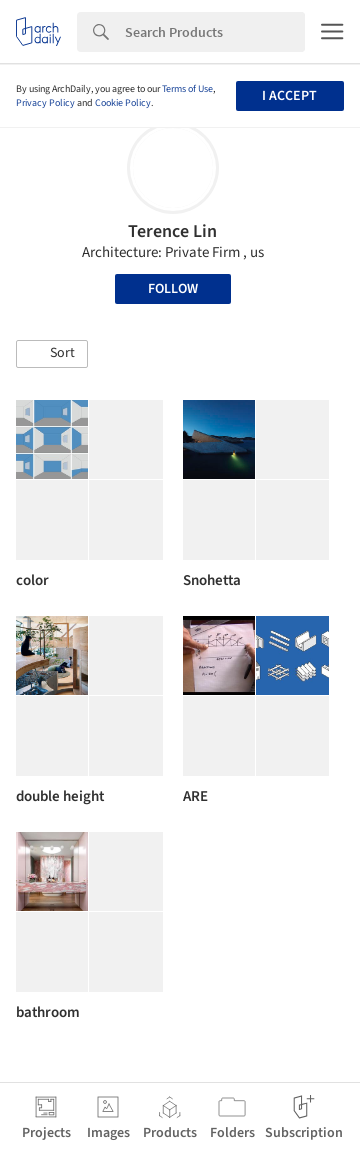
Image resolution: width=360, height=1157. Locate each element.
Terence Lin (172, 231)
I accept (289, 96)
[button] (52, 354)
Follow (173, 289)
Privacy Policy (45, 103)
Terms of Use (187, 89)
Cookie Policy (123, 103)
